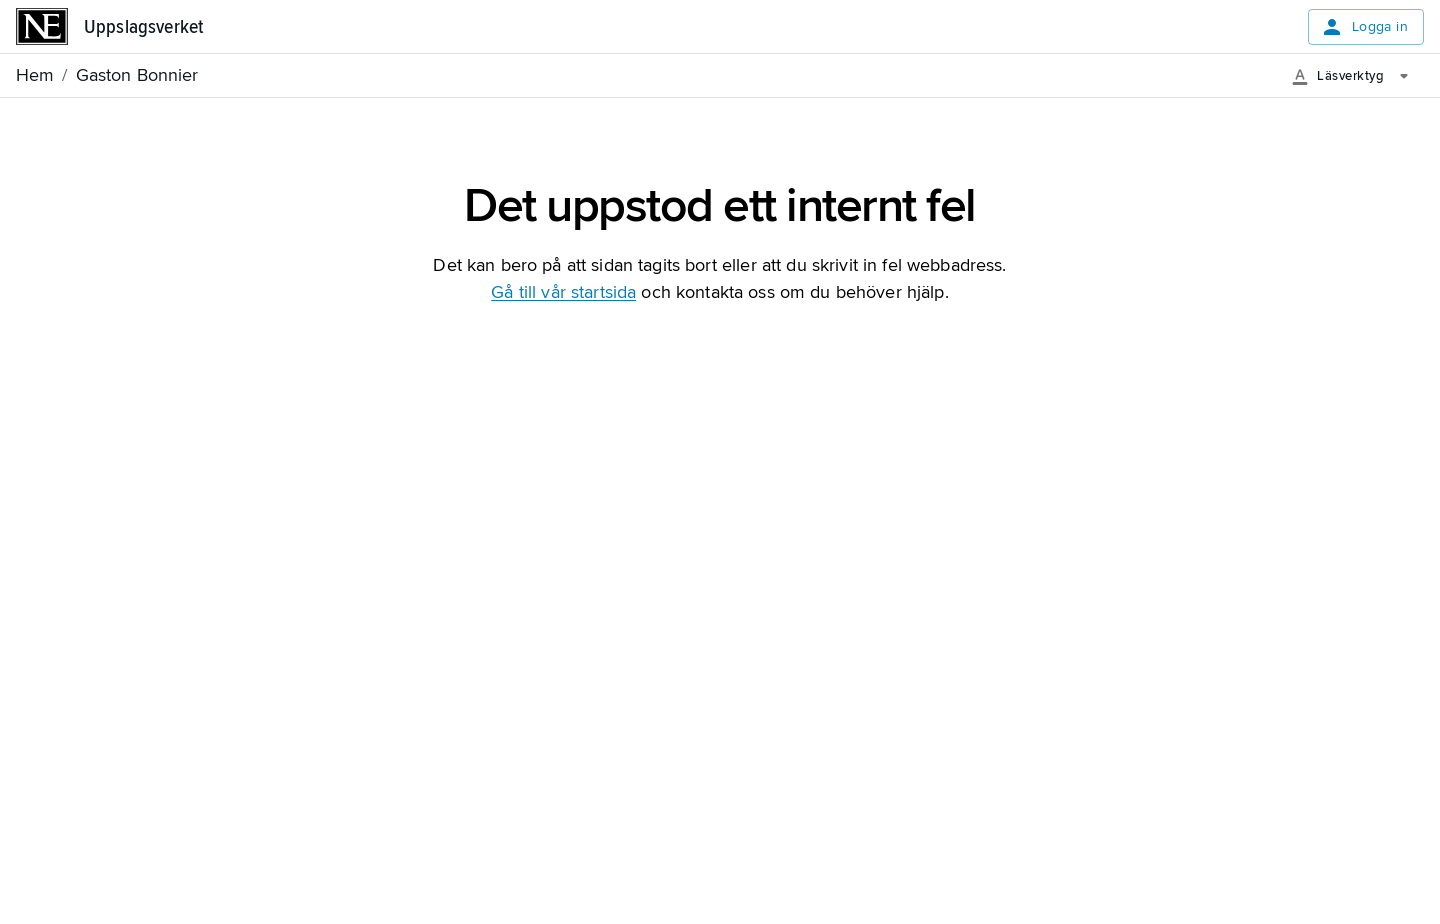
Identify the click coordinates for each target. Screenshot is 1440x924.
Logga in (1364, 27)
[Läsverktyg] (1357, 76)
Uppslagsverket (143, 27)
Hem (35, 75)
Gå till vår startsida (563, 292)
